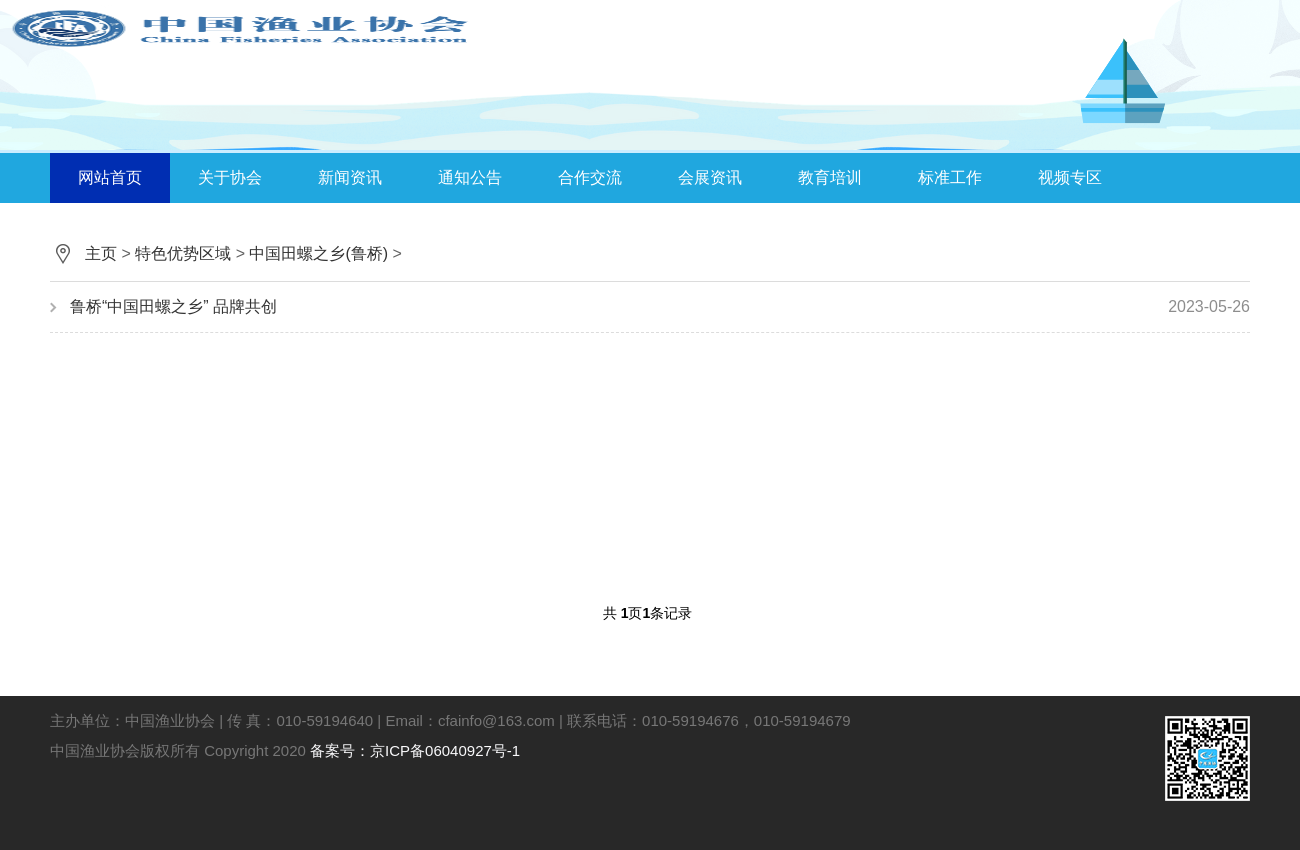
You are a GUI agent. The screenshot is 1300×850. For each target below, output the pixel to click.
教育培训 (830, 177)
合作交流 (590, 177)
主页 (101, 253)
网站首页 (110, 177)
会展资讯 (710, 177)
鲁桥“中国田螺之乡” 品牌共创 (660, 307)
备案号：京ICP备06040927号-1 (415, 750)
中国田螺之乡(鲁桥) (318, 253)
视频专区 (1070, 177)
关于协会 (230, 177)
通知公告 (470, 177)
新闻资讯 (350, 177)
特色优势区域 (183, 253)
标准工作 (950, 177)
